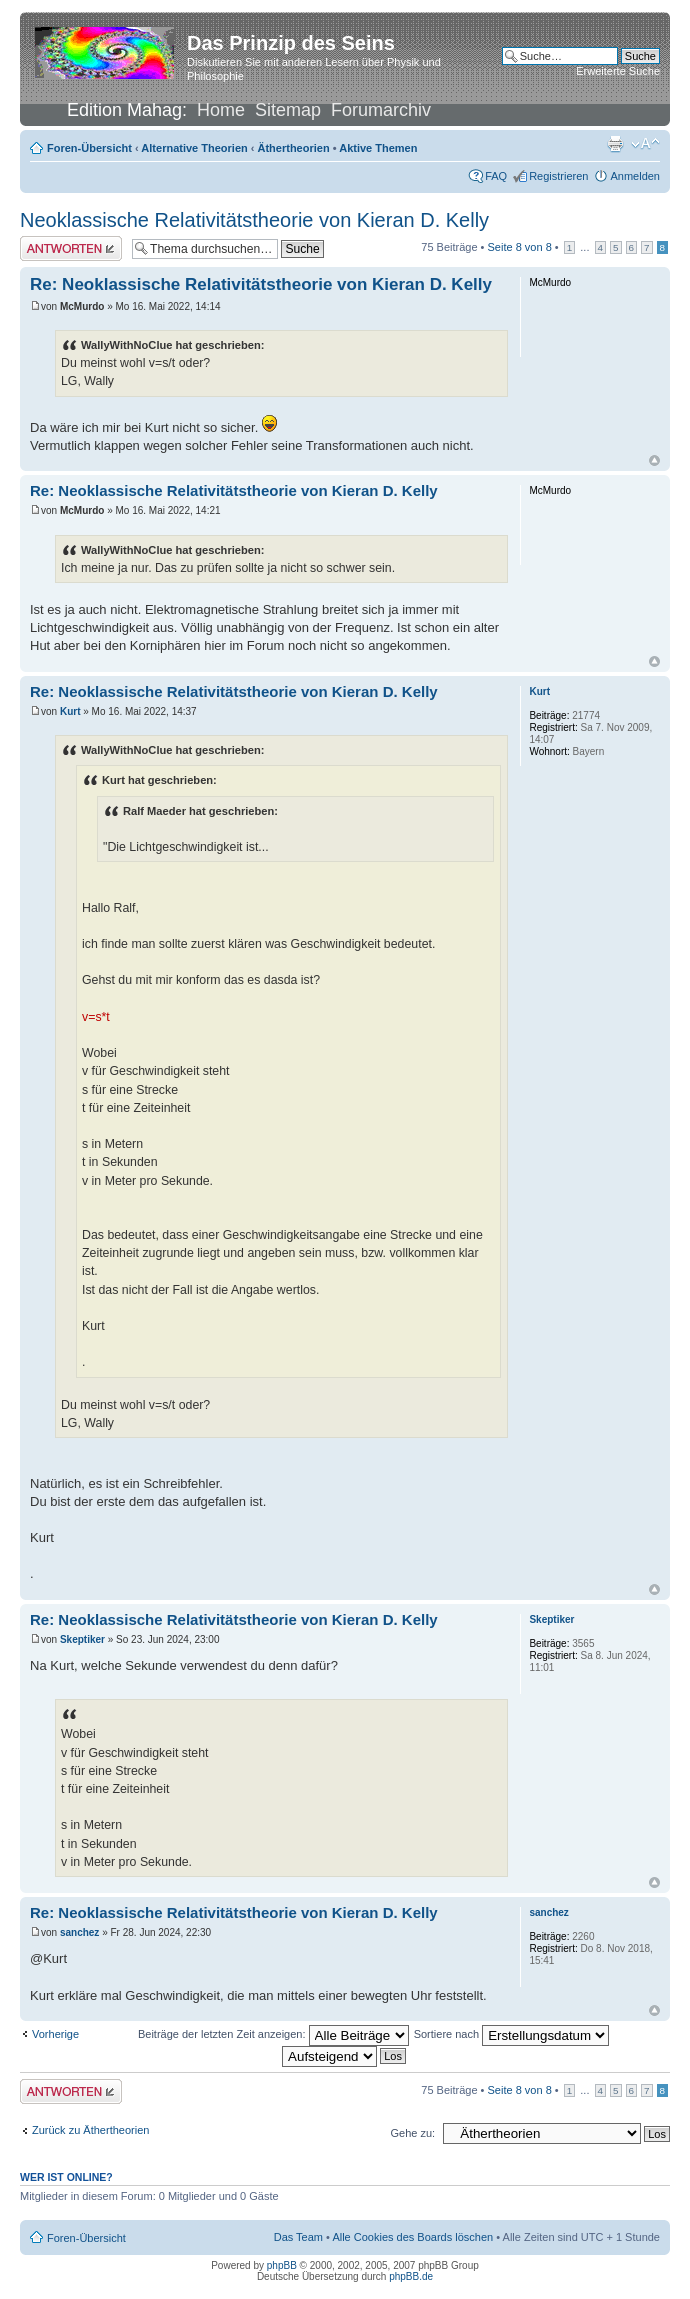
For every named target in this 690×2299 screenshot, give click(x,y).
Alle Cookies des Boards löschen (412, 2237)
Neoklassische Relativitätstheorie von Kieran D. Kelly (254, 220)
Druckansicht (615, 144)
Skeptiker (82, 1639)
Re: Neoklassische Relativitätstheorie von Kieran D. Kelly (261, 284)
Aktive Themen (378, 148)
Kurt (70, 711)
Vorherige (55, 2034)
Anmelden (635, 176)
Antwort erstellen (71, 248)
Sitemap (288, 110)
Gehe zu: (412, 2133)
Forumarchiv (381, 110)
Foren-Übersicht (89, 148)
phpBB (282, 2265)
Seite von (520, 247)
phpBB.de (411, 2276)
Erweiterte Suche (618, 71)
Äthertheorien (294, 148)
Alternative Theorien (194, 148)
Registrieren (558, 176)
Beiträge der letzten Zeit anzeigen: (273, 2034)
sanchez (79, 1932)
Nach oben (654, 460)
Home (221, 110)
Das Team (298, 2237)
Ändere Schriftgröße (645, 144)
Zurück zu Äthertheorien (90, 2130)
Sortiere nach (511, 2034)
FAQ (496, 176)
